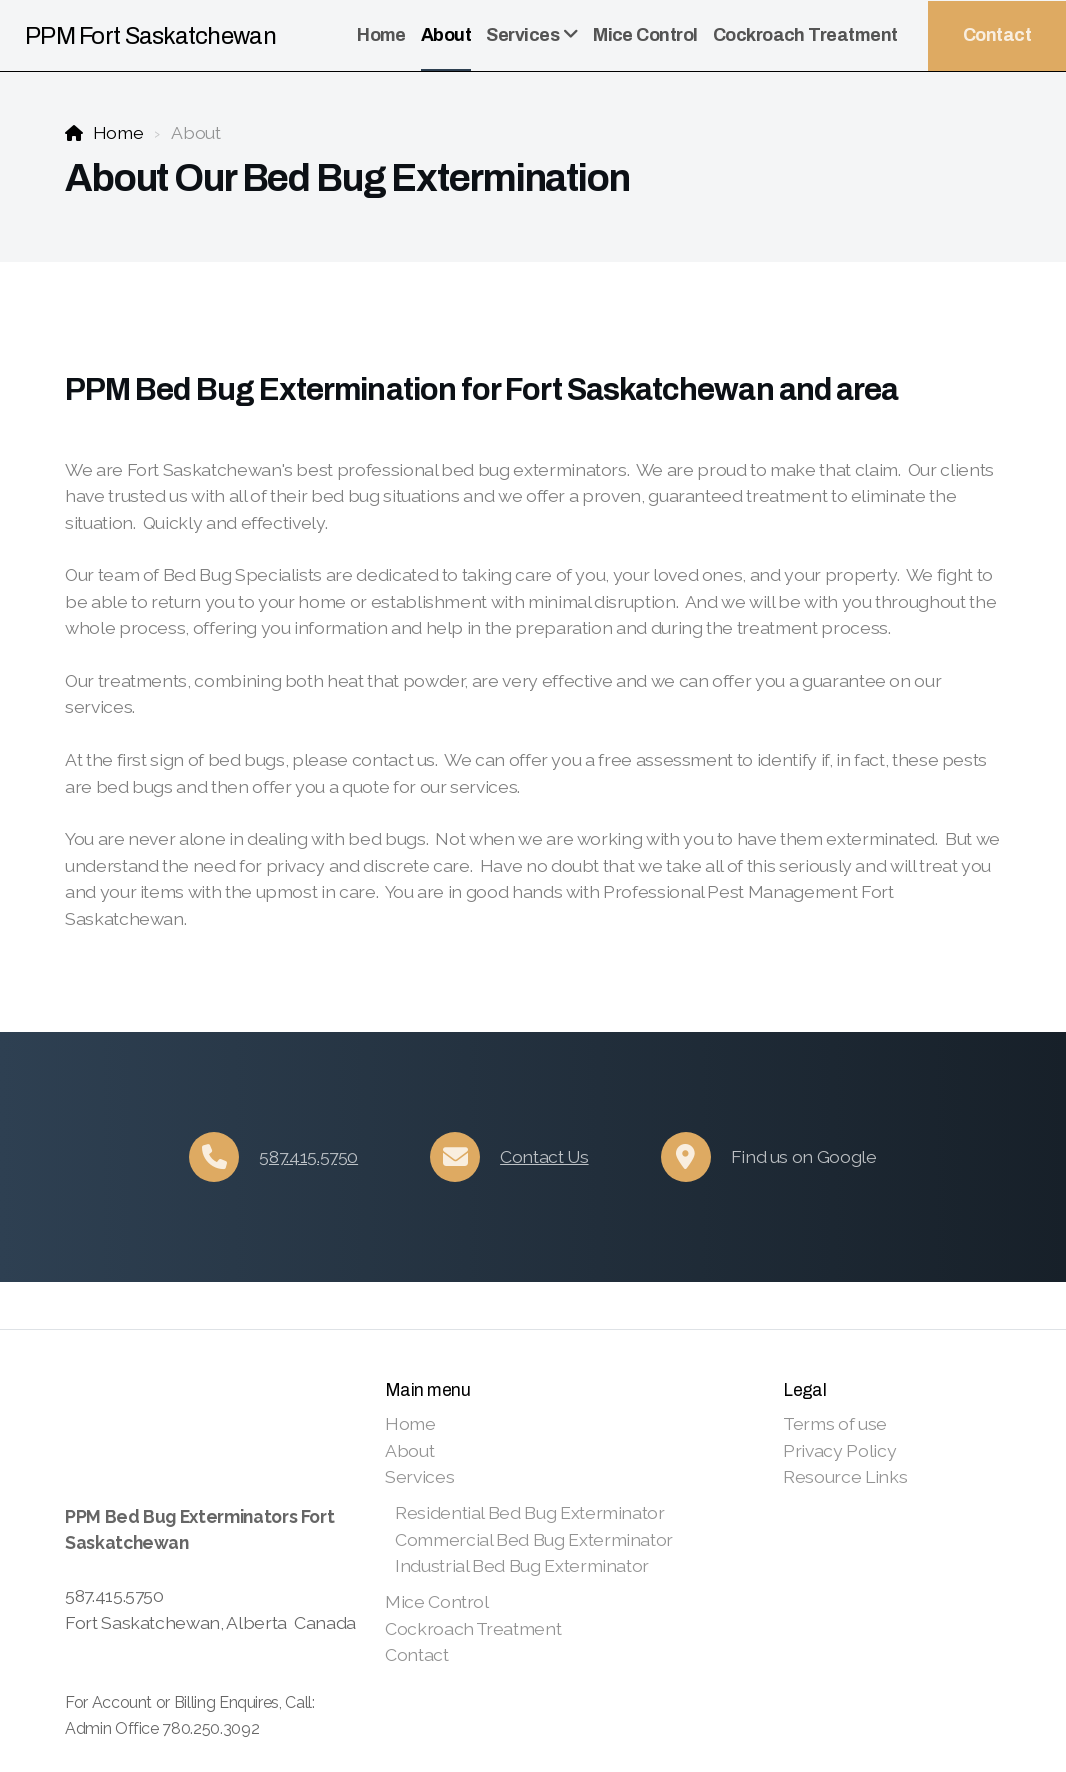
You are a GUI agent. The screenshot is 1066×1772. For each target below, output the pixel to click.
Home (118, 132)
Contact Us (544, 1156)
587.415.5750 (308, 1156)
